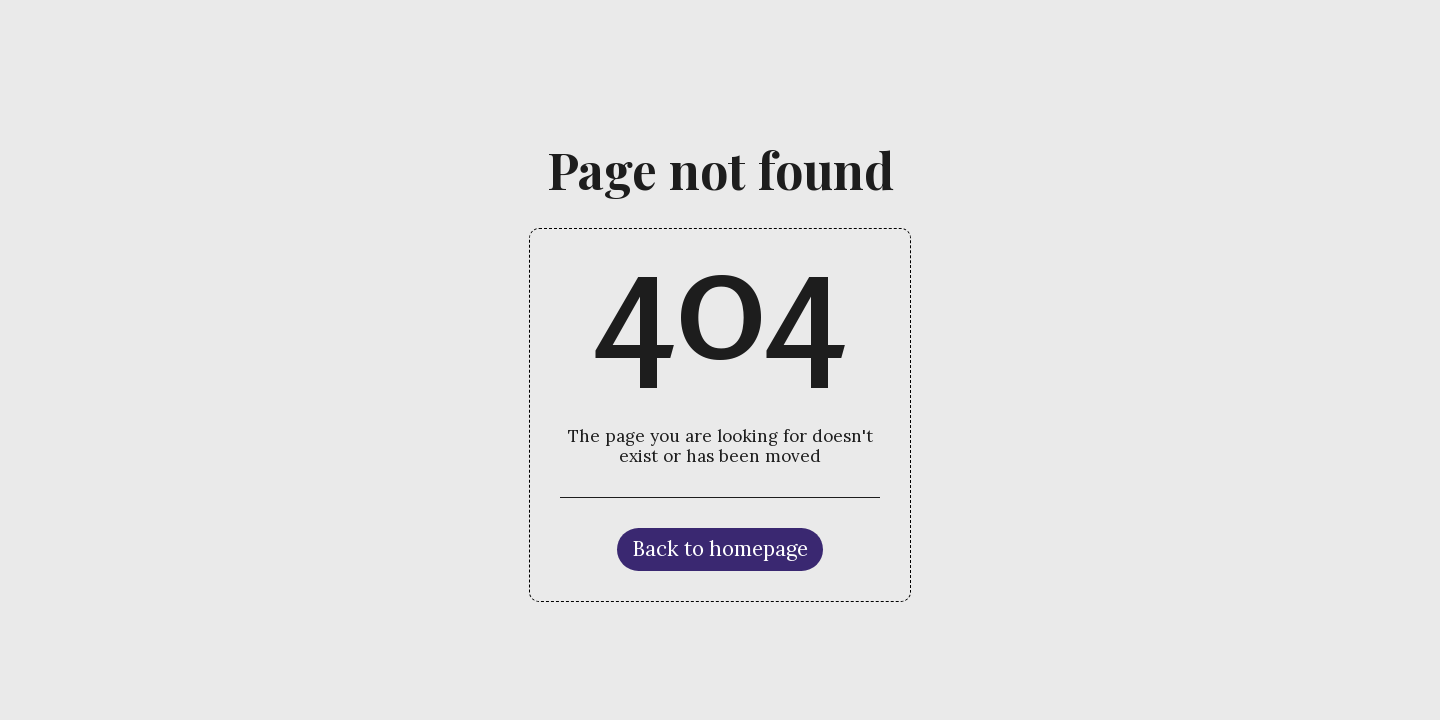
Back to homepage (720, 548)
